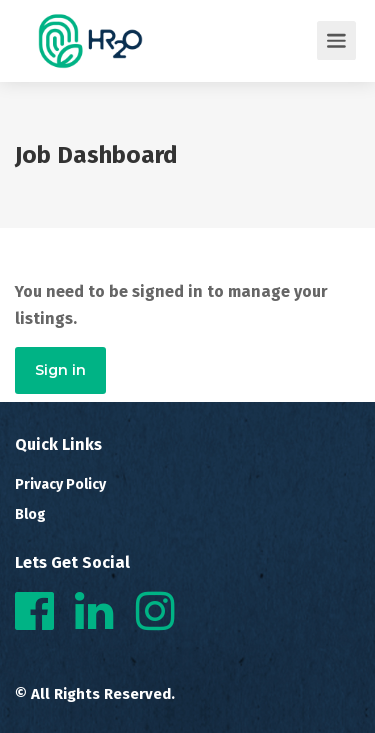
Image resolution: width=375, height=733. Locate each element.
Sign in (60, 370)
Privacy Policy (60, 484)
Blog (30, 514)
